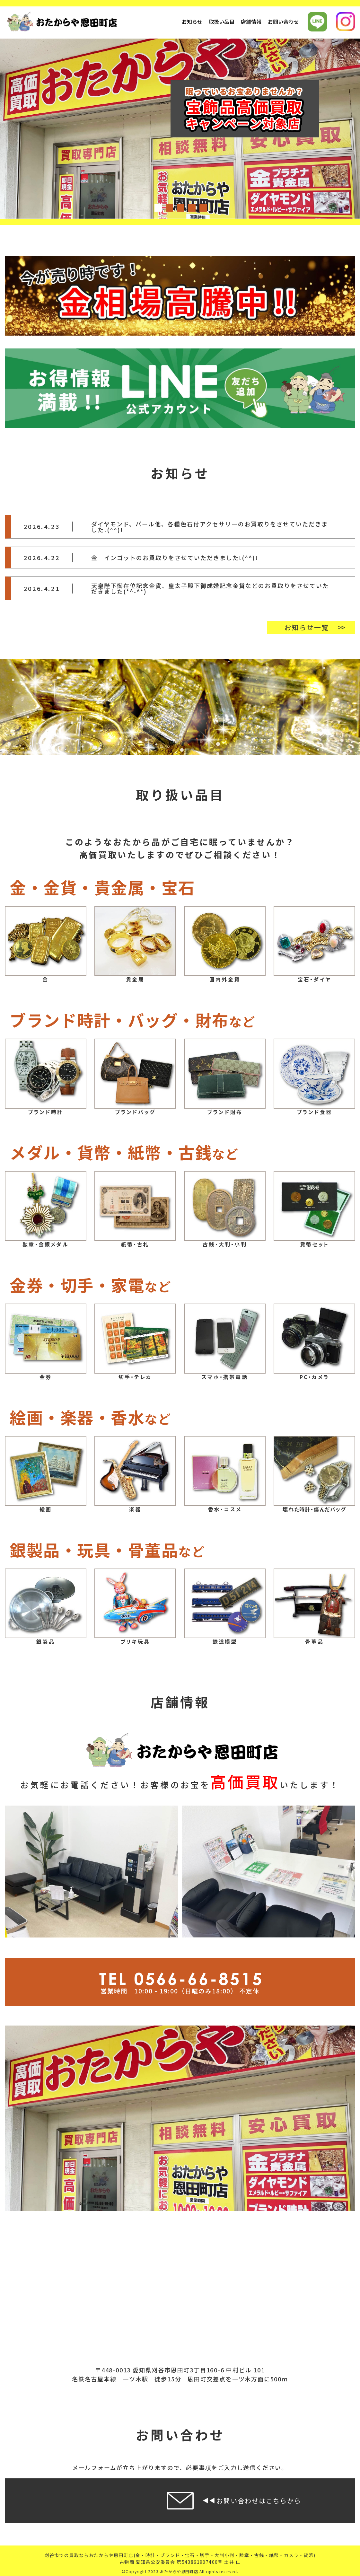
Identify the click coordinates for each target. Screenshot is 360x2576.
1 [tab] (157, 207)
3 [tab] (180, 207)
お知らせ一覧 (306, 627)
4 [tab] (191, 207)
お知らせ (192, 21)
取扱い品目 (221, 21)
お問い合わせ (283, 21)
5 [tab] (202, 207)
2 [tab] (169, 207)
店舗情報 (251, 21)
